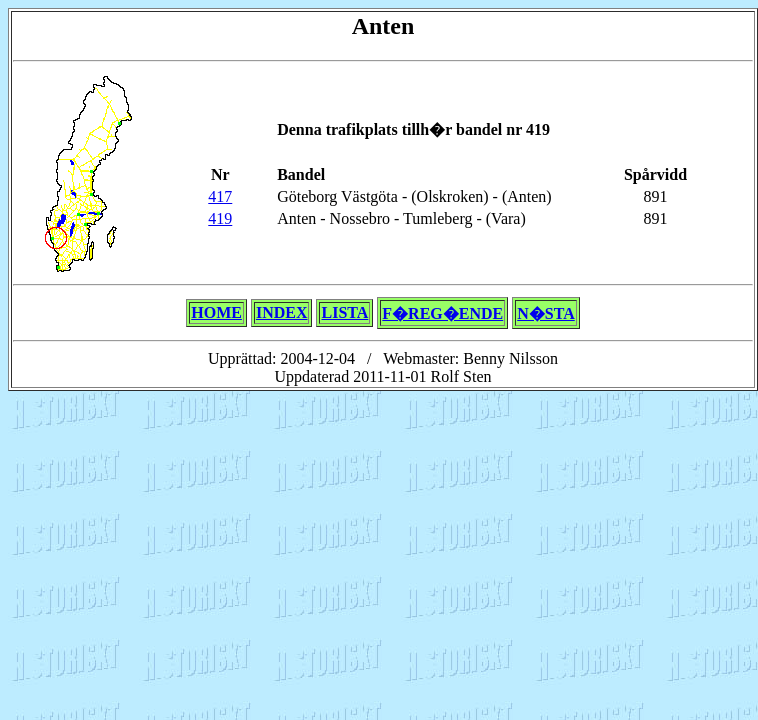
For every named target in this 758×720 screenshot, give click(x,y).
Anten (383, 26)
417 (220, 196)
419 (220, 218)
